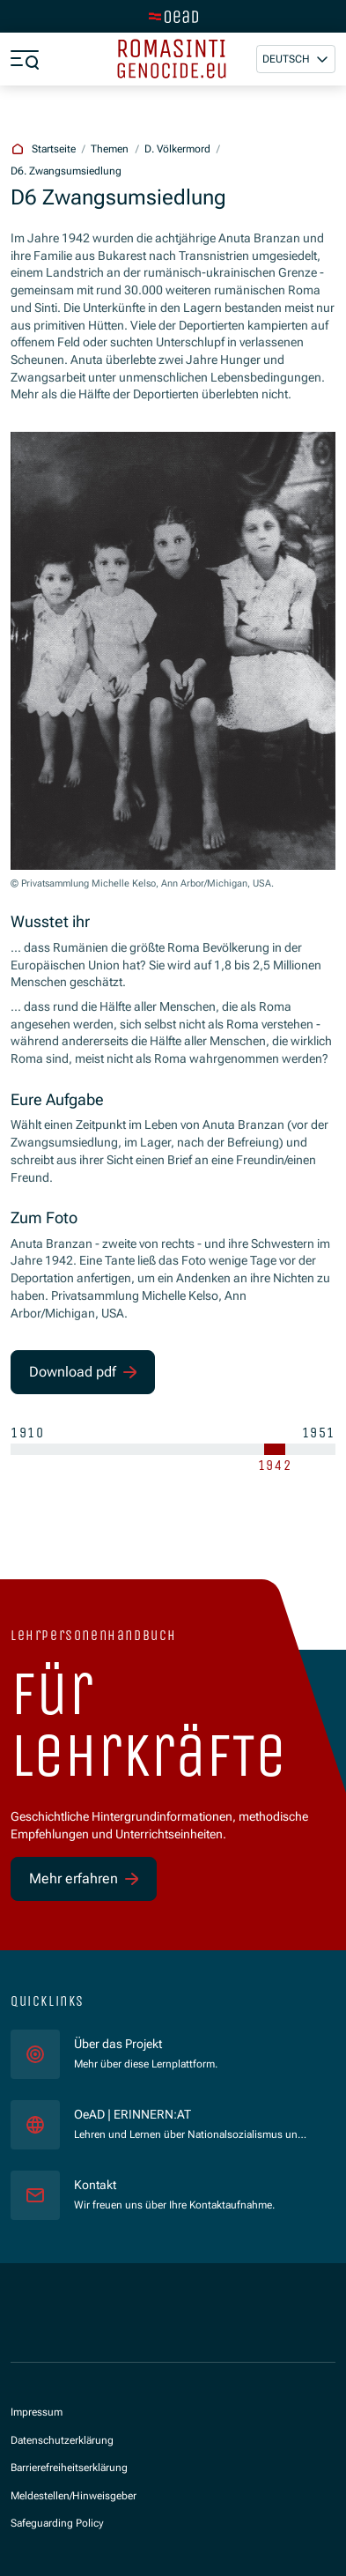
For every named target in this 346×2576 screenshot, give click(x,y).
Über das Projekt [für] (118, 2044)
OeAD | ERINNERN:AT (190, 2113)
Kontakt (95, 2185)
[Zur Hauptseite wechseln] (173, 17)
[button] (295, 59)
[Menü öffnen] (25, 59)
